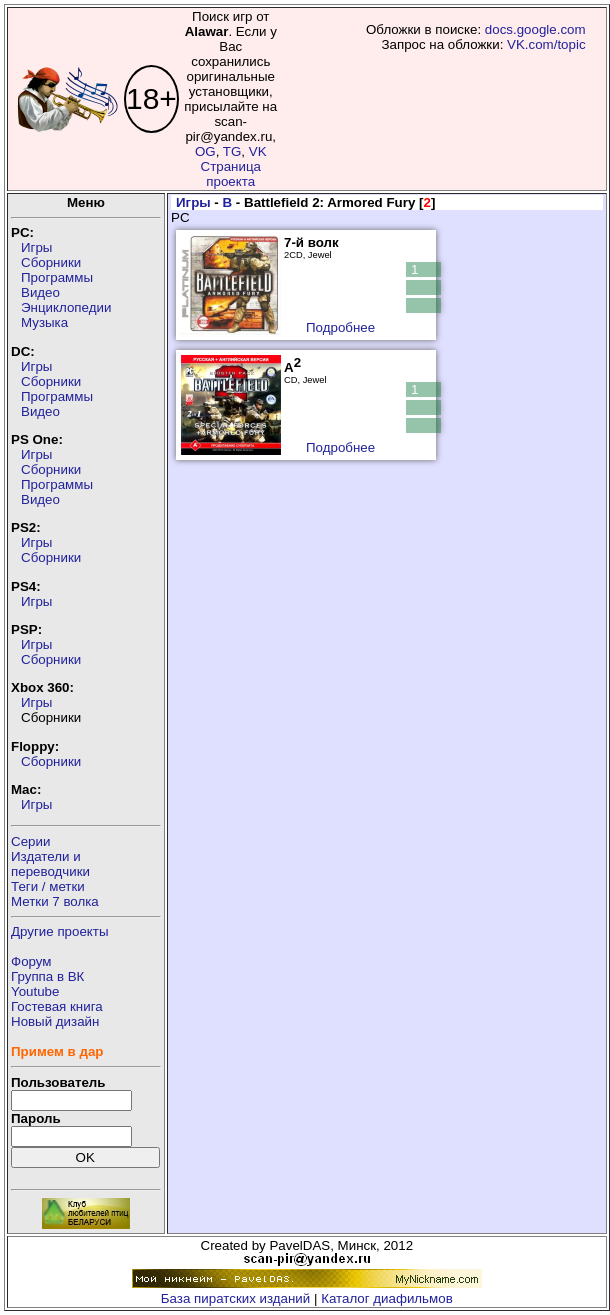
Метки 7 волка (55, 901)
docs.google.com (535, 29)
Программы (57, 277)
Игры (36, 247)
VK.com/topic (546, 44)
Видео (40, 292)
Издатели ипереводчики (50, 864)
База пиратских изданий (235, 1298)
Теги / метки (48, 886)
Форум (31, 961)
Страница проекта (231, 174)
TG (232, 151)
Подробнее (340, 327)
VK (258, 151)
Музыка (44, 322)
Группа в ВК (47, 976)
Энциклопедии (66, 307)
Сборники (51, 262)
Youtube (35, 991)
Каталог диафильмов (387, 1298)
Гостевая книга (57, 1006)
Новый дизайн (55, 1021)
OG (205, 151)
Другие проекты (60, 931)
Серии (30, 841)
